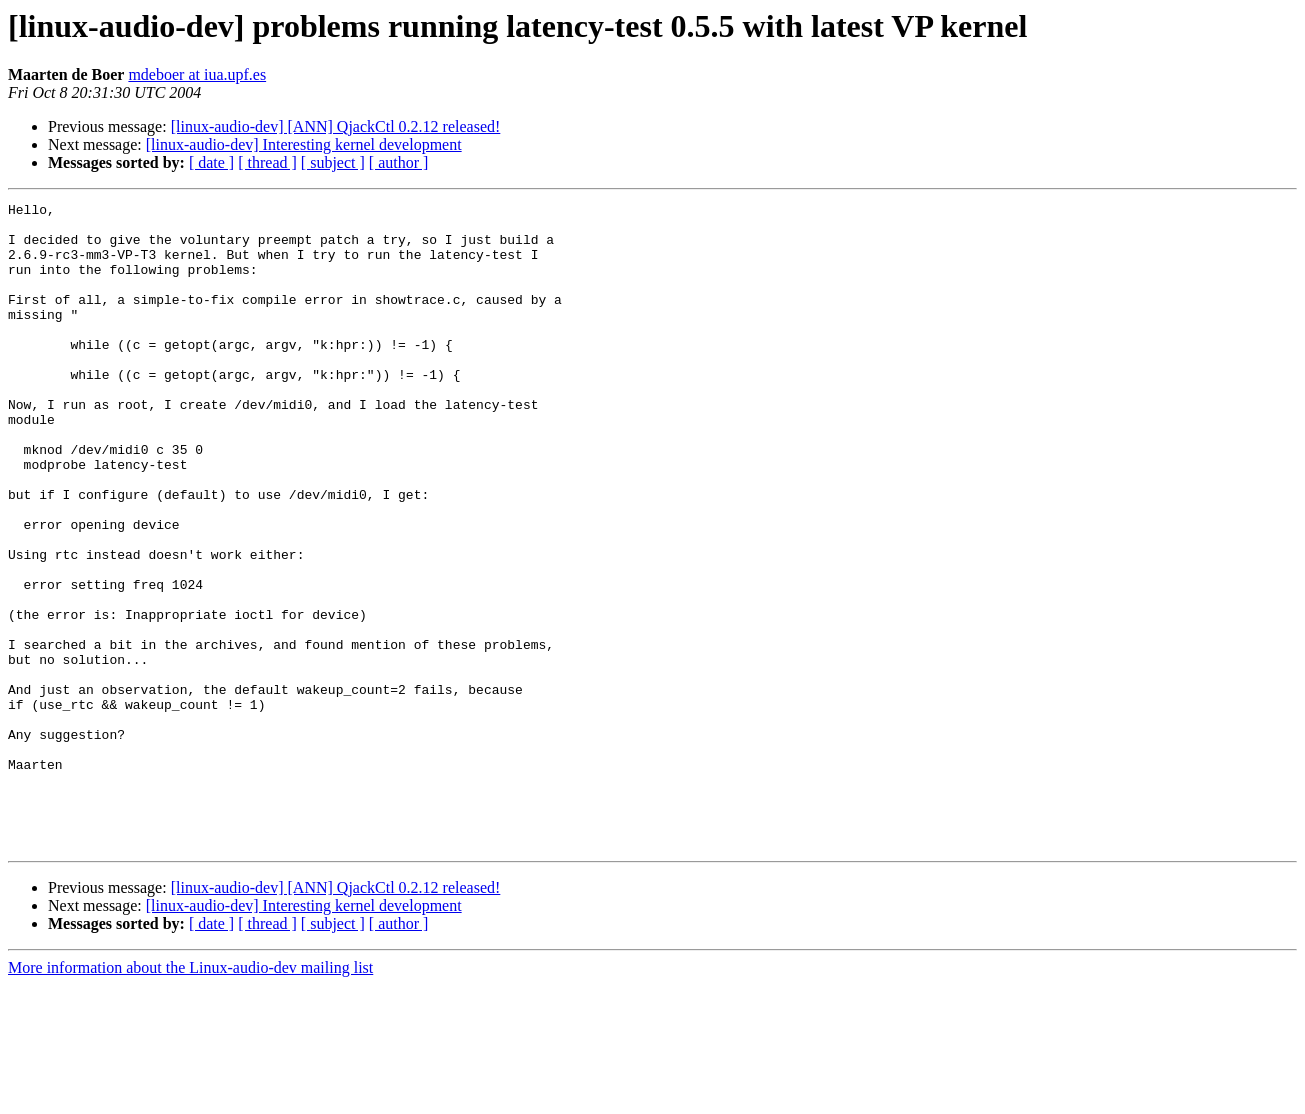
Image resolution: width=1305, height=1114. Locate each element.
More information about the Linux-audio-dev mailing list (190, 1096)
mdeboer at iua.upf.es (197, 74)
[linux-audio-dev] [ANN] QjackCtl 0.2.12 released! (336, 126)
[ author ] (399, 162)
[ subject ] (333, 162)
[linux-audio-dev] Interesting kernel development (304, 144)
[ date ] (211, 162)
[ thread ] (267, 162)
